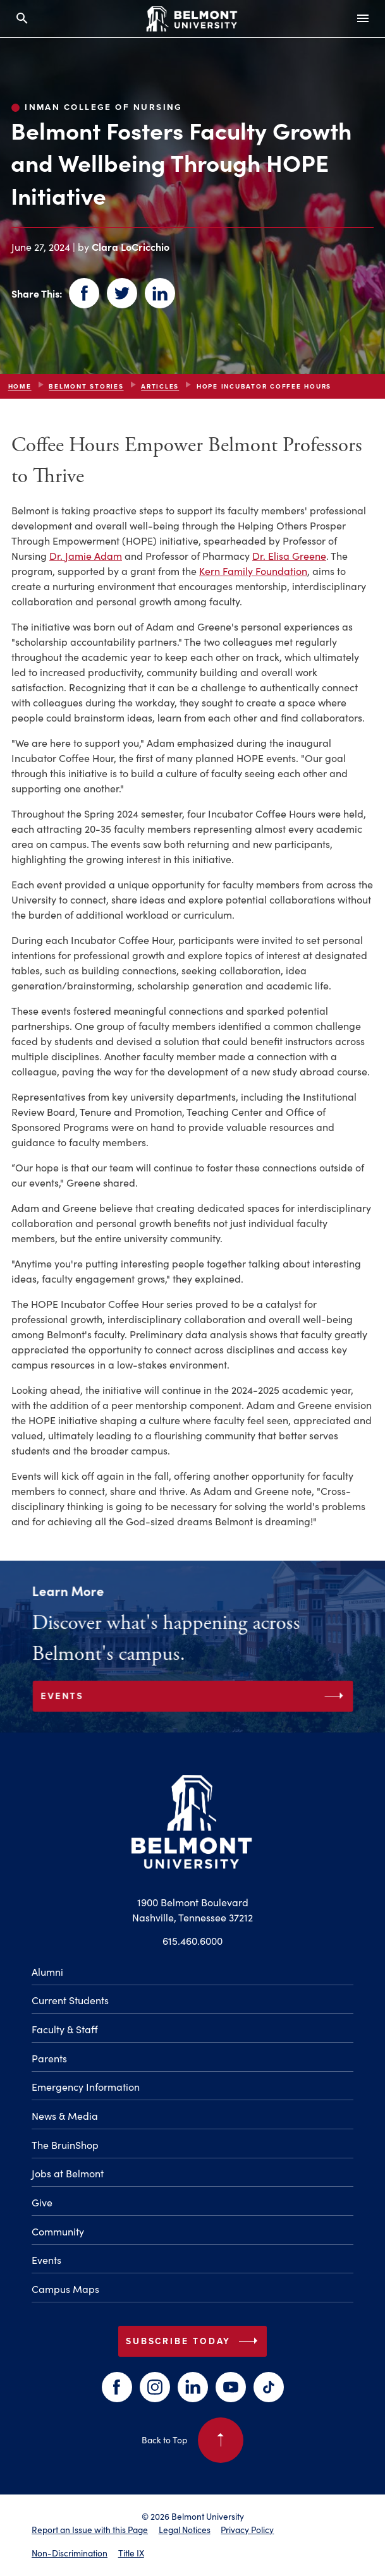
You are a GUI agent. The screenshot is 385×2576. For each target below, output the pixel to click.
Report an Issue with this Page (90, 2530)
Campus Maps (65, 2288)
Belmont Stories (86, 386)
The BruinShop (65, 2144)
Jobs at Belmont (68, 2173)
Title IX (131, 2553)
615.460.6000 (192, 1940)
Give (42, 2202)
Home (20, 386)
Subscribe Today (194, 2341)
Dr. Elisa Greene (289, 555)
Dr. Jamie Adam (85, 555)
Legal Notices (185, 2530)
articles (160, 386)
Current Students (70, 2000)
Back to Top (192, 2440)
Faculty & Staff (65, 2029)
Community (58, 2231)
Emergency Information (86, 2086)
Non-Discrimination (69, 2553)
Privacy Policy (247, 2530)
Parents (49, 2058)
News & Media (65, 2115)
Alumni (47, 1971)
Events (46, 2259)
